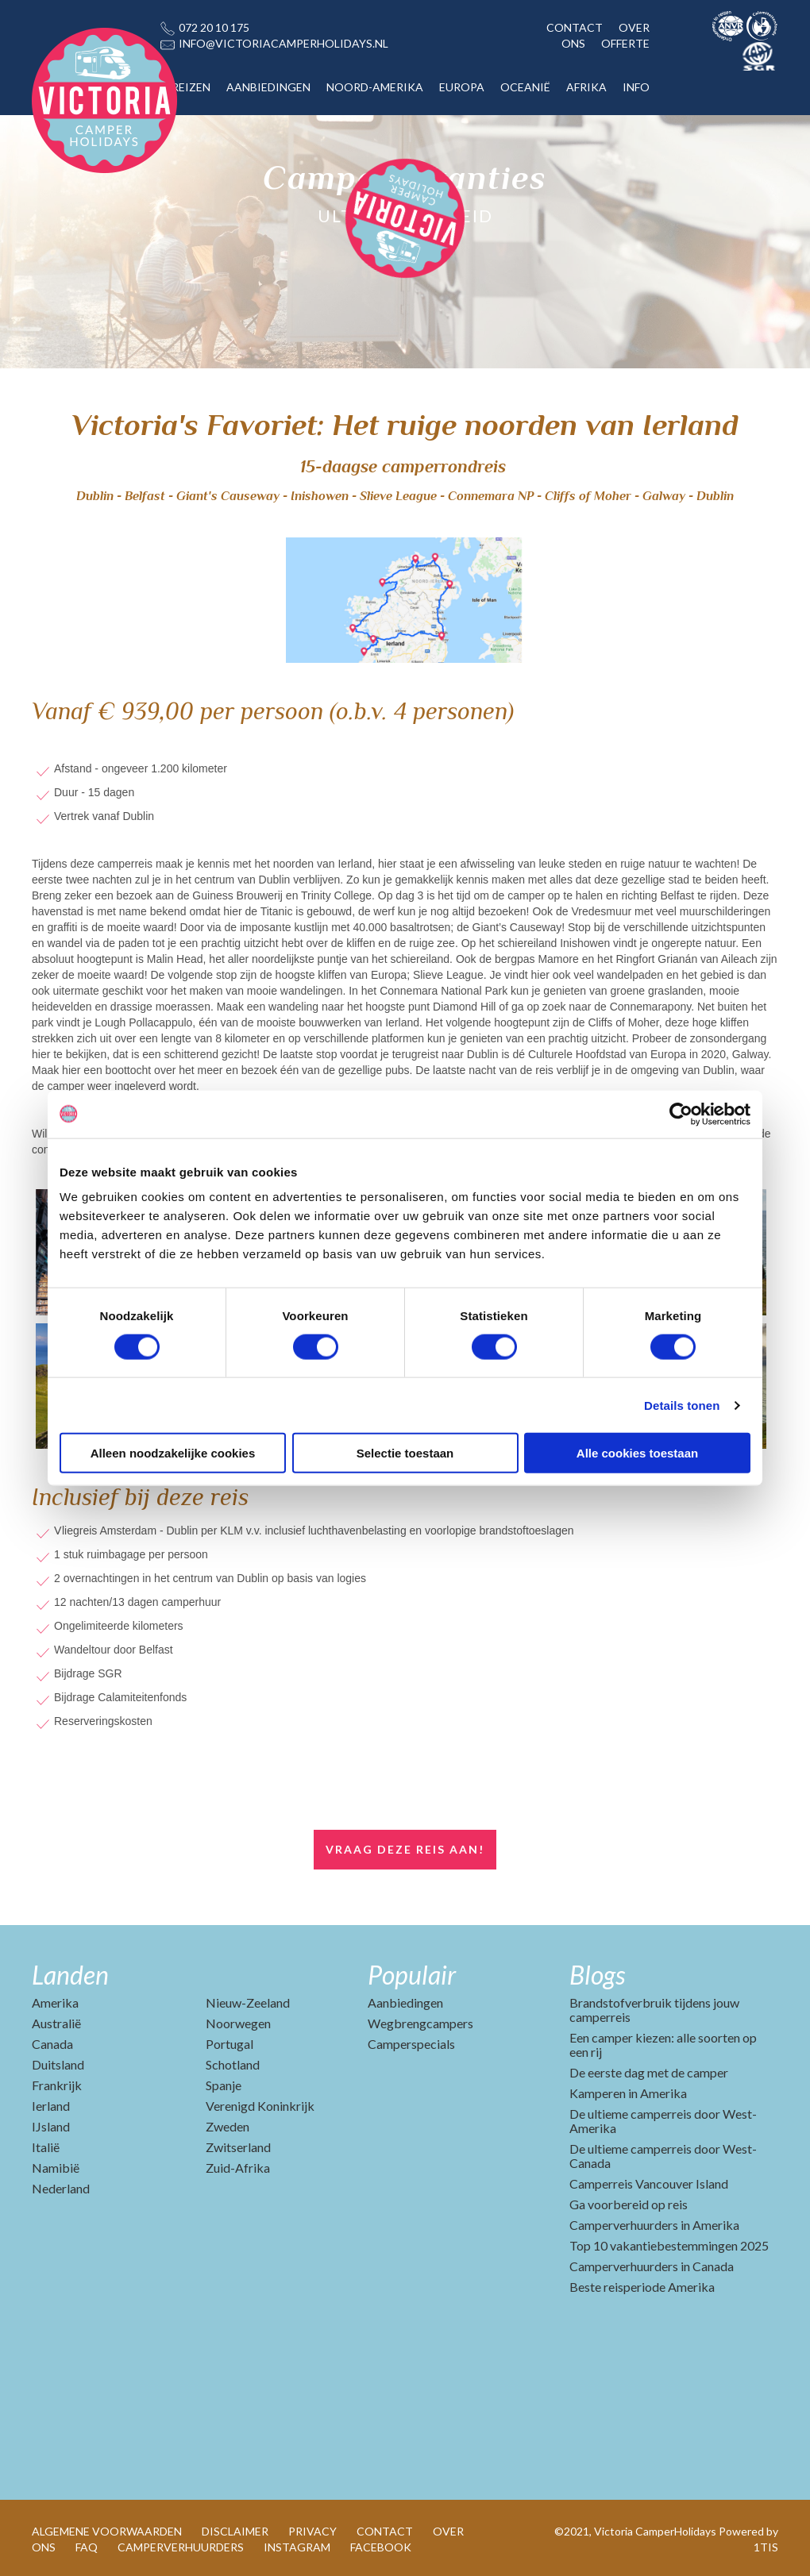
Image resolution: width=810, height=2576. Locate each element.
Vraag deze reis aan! (405, 1849)
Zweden (227, 2126)
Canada (52, 2043)
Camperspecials (411, 2043)
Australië (56, 2023)
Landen (70, 1974)
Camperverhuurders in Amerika (654, 2224)
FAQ (86, 2547)
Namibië (55, 2167)
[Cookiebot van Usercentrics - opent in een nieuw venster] (680, 1114)
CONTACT (574, 27)
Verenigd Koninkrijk (260, 2105)
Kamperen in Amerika (628, 2092)
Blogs (597, 1974)
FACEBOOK (380, 2547)
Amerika (55, 2002)
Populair (412, 1974)
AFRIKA (586, 87)
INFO (636, 87)
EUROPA (461, 87)
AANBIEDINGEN (268, 87)
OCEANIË (525, 87)
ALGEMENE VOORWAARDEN (107, 2531)
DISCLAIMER (235, 2531)
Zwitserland (238, 2146)
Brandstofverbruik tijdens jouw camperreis (654, 2009)
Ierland (51, 2105)
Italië (46, 2146)
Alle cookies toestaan (637, 1453)
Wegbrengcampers (420, 2023)
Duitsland (58, 2064)
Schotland (233, 2064)
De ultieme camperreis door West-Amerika (663, 2120)
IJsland (51, 2126)
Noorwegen (238, 2023)
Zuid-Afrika (238, 2167)
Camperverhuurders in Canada (651, 2266)
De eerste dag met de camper (648, 2072)
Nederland (61, 2188)
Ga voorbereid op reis (628, 2204)
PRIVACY (312, 2531)
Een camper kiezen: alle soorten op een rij (663, 2044)
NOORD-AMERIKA (374, 87)
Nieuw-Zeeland (248, 2002)
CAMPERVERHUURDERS (181, 2547)
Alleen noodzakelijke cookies (173, 1453)
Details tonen (681, 1404)
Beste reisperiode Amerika (642, 2286)
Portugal (229, 2043)
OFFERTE (625, 43)
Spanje (223, 2085)
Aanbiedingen (405, 2002)
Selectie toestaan (405, 1453)
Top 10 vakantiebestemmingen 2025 (669, 2245)
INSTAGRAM (297, 2547)
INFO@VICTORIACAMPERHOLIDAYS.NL (283, 43)
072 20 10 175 (214, 27)
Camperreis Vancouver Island (648, 2183)
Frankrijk (57, 2085)
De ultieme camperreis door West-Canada (663, 2155)
